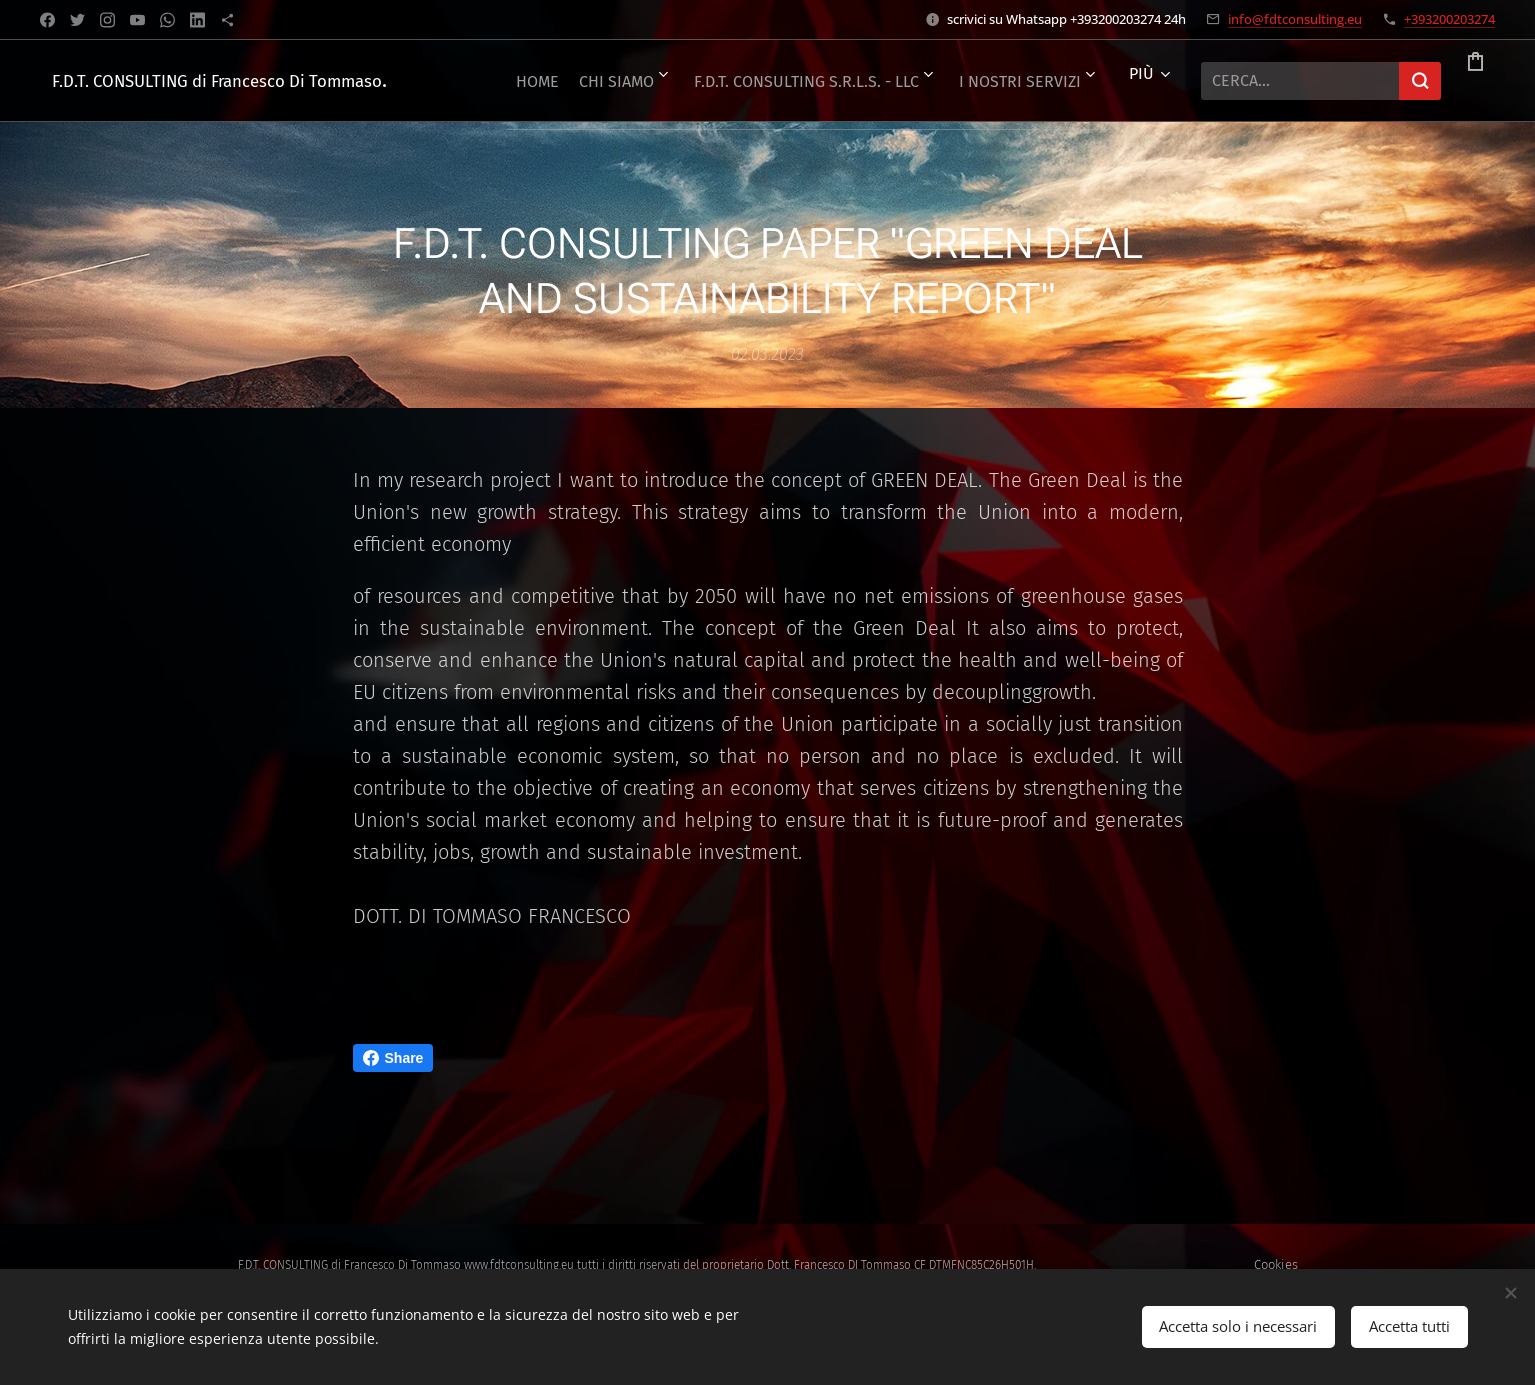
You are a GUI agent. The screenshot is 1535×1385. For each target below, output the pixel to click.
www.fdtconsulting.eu (519, 1265)
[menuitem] (580, 81)
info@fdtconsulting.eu (1295, 19)
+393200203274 (1449, 19)
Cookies (1276, 1264)
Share (393, 1058)
